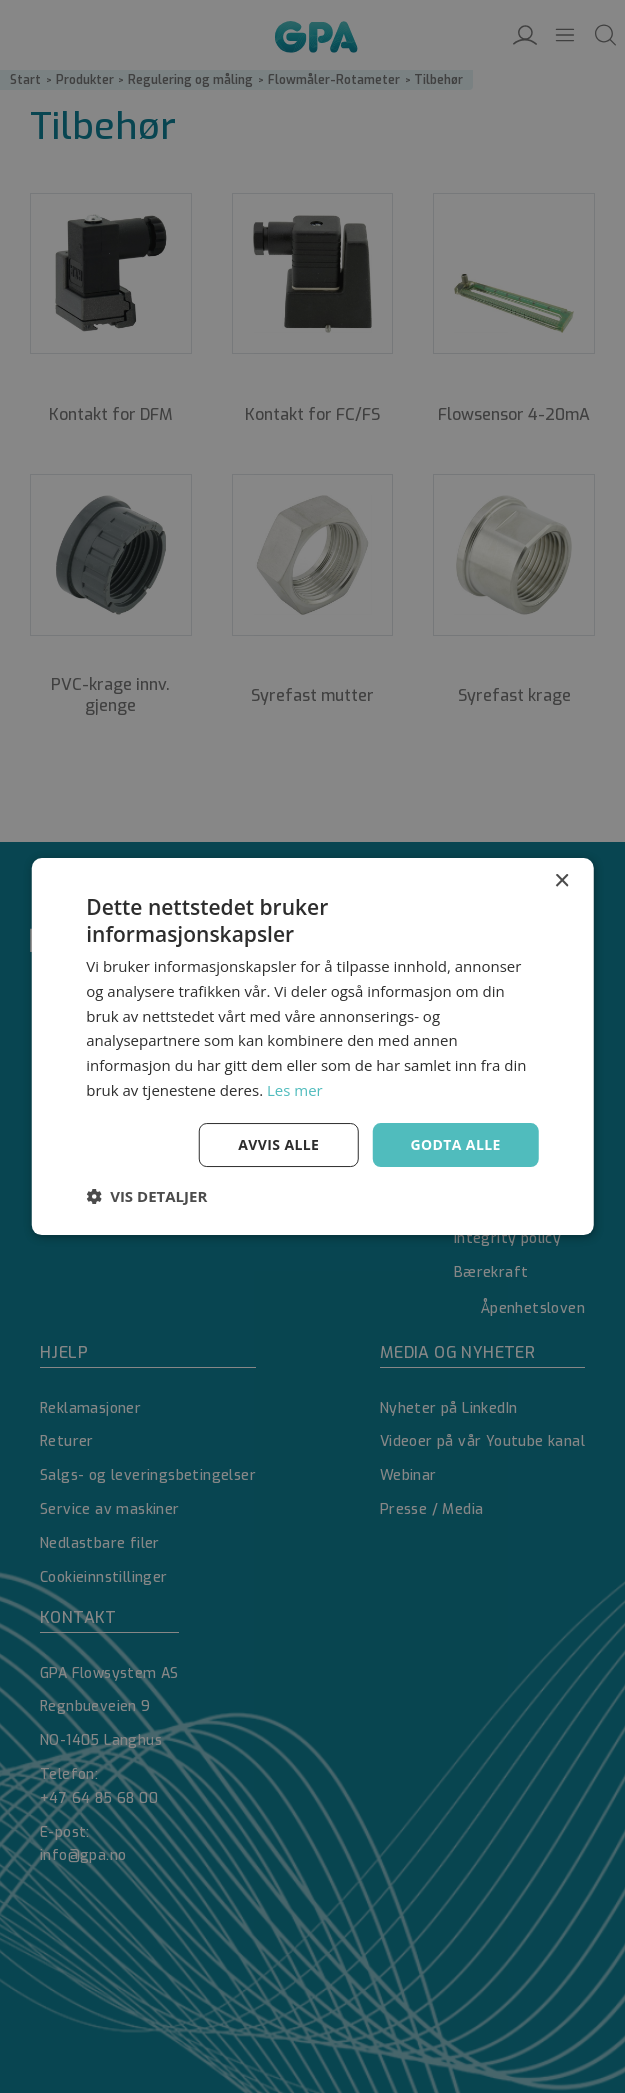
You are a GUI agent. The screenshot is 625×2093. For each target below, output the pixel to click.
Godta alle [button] (455, 1144)
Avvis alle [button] (278, 1144)
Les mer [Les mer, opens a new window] (295, 1090)
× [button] (561, 881)
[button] (146, 1196)
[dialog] (312, 1046)
